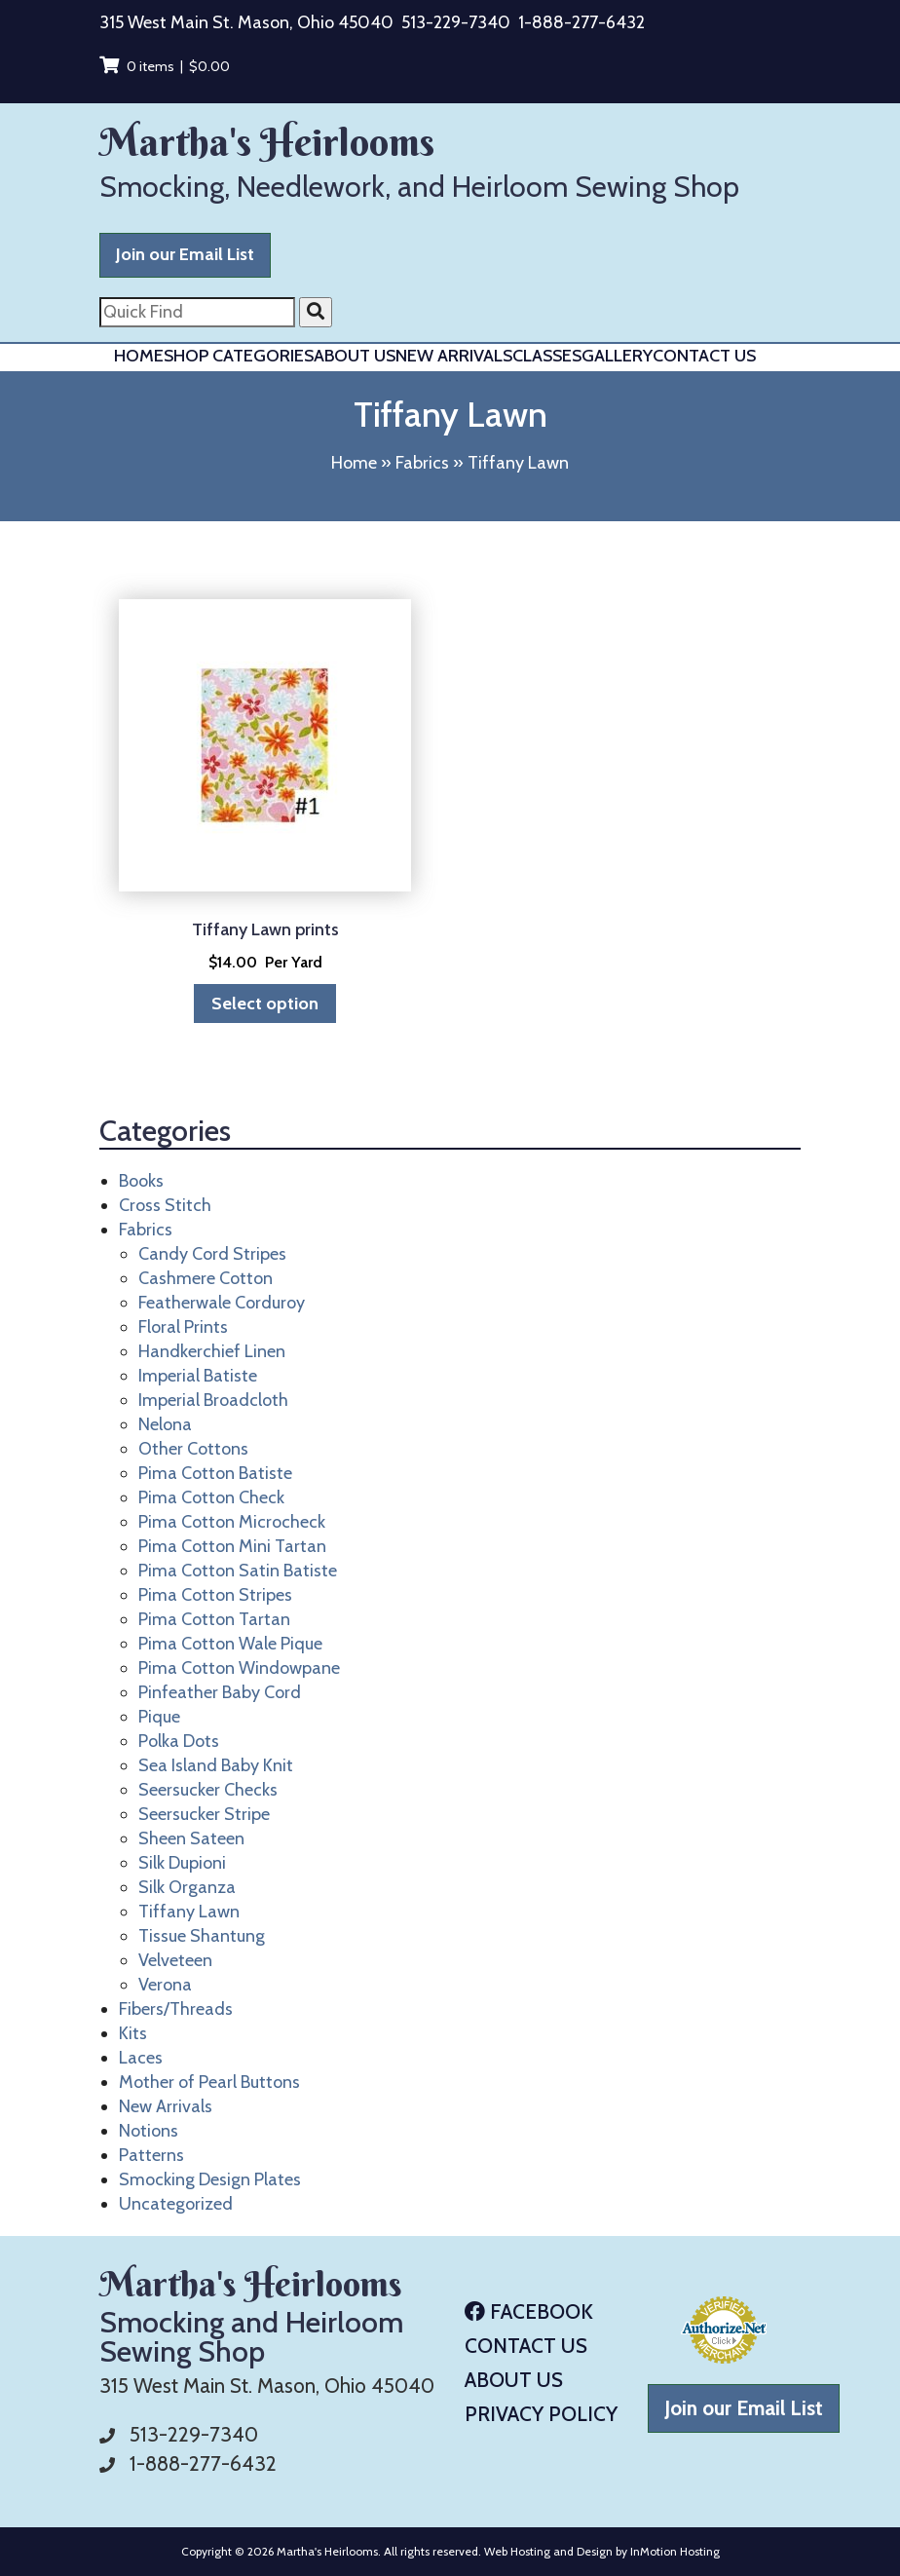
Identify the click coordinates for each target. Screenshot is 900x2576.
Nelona (165, 1424)
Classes (546, 355)
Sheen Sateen (191, 1838)
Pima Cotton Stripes (215, 1595)
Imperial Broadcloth (213, 1400)
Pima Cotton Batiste (215, 1473)
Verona (165, 1984)
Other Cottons (193, 1448)
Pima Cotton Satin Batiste (237, 1570)
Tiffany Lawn (189, 1911)
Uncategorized (176, 2204)
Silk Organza (187, 1887)
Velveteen (175, 1960)
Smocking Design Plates (210, 2179)
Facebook (529, 2311)
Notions (148, 2130)
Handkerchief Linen (211, 1351)
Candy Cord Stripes (212, 1254)
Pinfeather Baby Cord (219, 1692)
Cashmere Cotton (205, 1278)
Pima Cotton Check (211, 1497)
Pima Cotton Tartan (214, 1619)
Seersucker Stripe (204, 1814)
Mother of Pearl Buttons (209, 2082)
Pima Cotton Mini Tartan (232, 1546)
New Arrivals (453, 355)
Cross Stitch (165, 1205)
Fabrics (422, 463)
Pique (159, 1716)
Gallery (617, 355)
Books (141, 1181)
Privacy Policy (541, 2414)
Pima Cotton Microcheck (231, 1522)
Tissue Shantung (201, 1936)
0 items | (164, 66)
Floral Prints (183, 1327)
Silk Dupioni (182, 1863)
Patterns (151, 2155)
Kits (133, 2033)
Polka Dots (178, 1741)
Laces (141, 2057)
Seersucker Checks (208, 1789)
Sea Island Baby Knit (215, 1765)
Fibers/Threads (176, 2009)
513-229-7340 (455, 22)
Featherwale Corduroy (221, 1302)
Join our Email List (185, 254)
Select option (265, 1003)
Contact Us (704, 355)
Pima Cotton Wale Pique (230, 1643)
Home (139, 355)
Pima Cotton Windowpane (239, 1668)
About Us (354, 355)
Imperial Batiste (197, 1375)
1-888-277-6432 (581, 22)
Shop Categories (239, 355)
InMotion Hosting (675, 2551)
